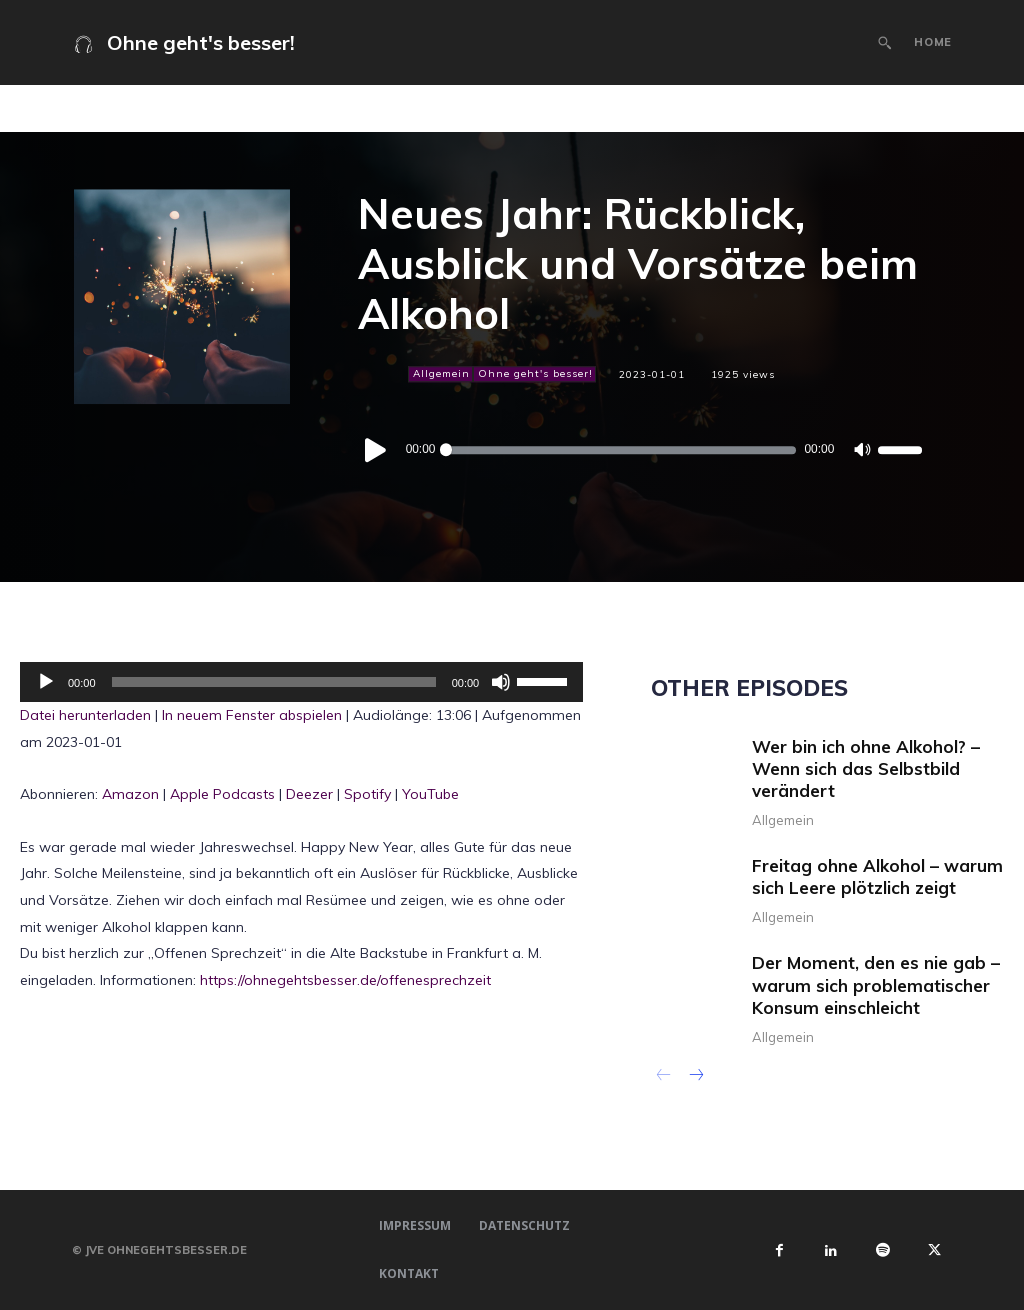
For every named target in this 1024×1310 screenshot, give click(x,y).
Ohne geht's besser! (534, 374)
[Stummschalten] (861, 450)
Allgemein (440, 374)
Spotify (367, 794)
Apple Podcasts (222, 794)
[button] (885, 43)
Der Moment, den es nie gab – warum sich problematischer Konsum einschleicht (876, 984)
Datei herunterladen (85, 715)
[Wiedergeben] (376, 450)
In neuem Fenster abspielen (252, 715)
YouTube (430, 794)
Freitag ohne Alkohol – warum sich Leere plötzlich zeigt (877, 876)
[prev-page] (663, 1077)
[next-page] (695, 1077)
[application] (639, 450)
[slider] (620, 450)
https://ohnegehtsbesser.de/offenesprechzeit (345, 980)
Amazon (130, 794)
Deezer (309, 794)
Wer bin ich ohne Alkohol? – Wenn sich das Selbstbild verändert (866, 768)
